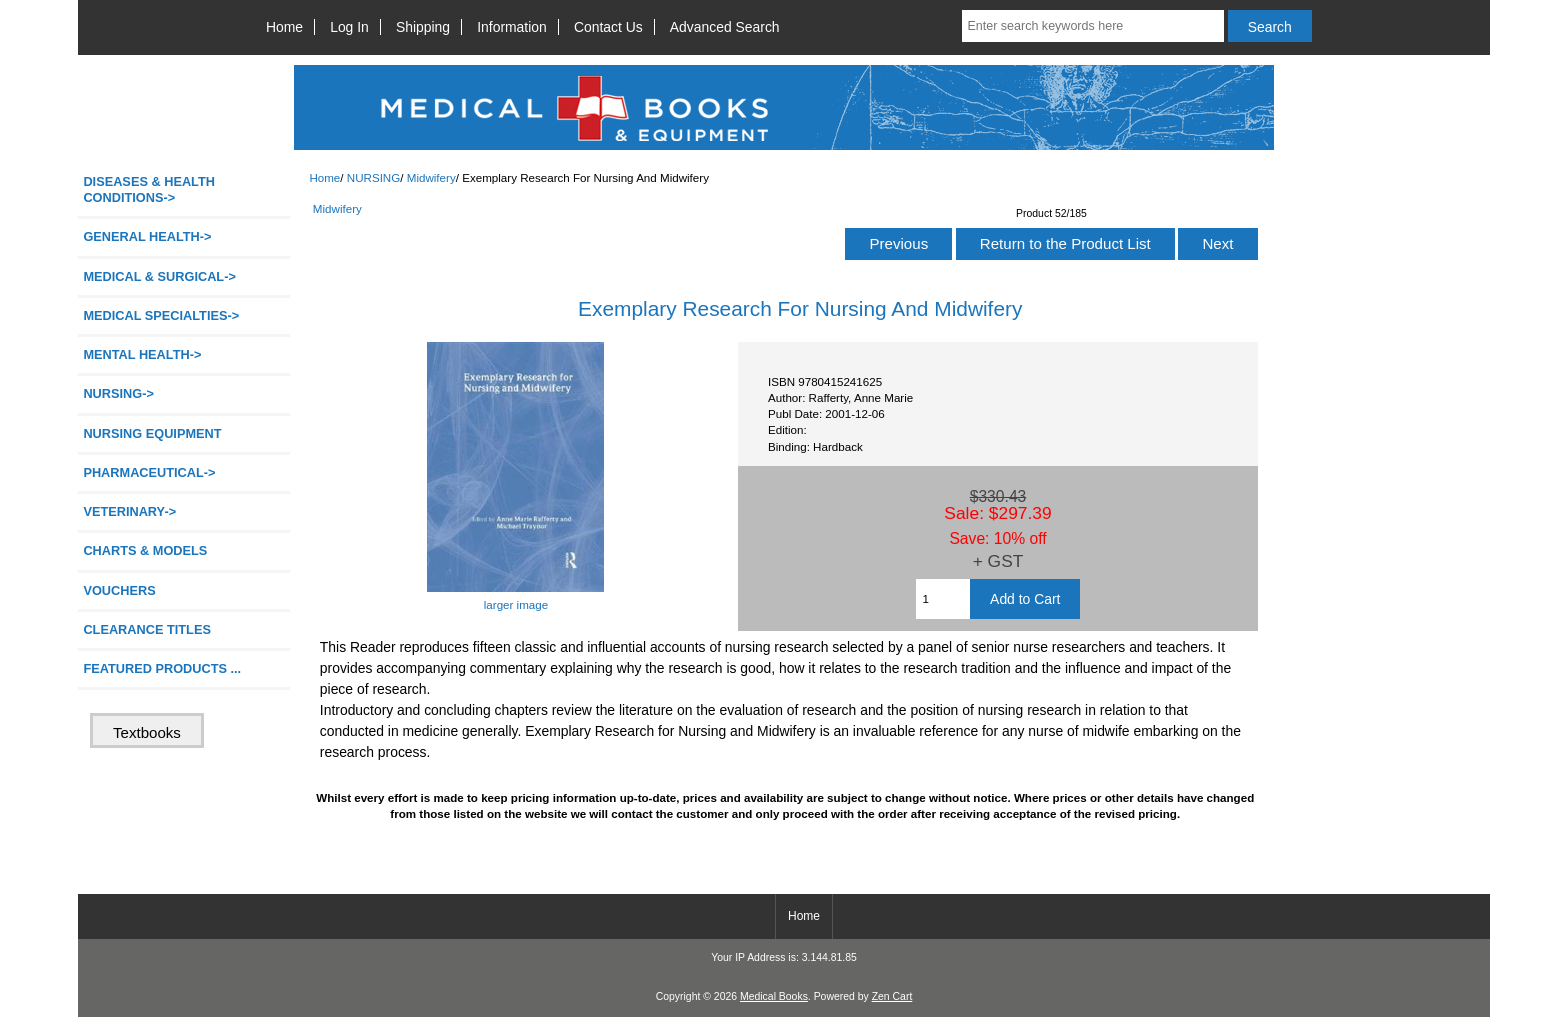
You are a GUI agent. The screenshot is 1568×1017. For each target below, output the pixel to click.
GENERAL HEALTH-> (147, 236)
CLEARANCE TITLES (147, 629)
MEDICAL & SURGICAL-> (159, 276)
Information (512, 27)
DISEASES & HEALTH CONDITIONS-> (149, 189)
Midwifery (431, 177)
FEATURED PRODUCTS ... (162, 668)
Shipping (423, 27)
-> (118, 393)
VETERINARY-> (129, 511)
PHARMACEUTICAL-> (149, 472)
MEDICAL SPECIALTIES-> (161, 315)
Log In (349, 27)
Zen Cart (892, 996)
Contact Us (608, 27)
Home (284, 27)
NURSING (373, 177)
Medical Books (774, 996)
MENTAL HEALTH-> (142, 354)
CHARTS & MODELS (145, 550)
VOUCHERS (119, 590)
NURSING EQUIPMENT (152, 433)
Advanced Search (725, 27)
